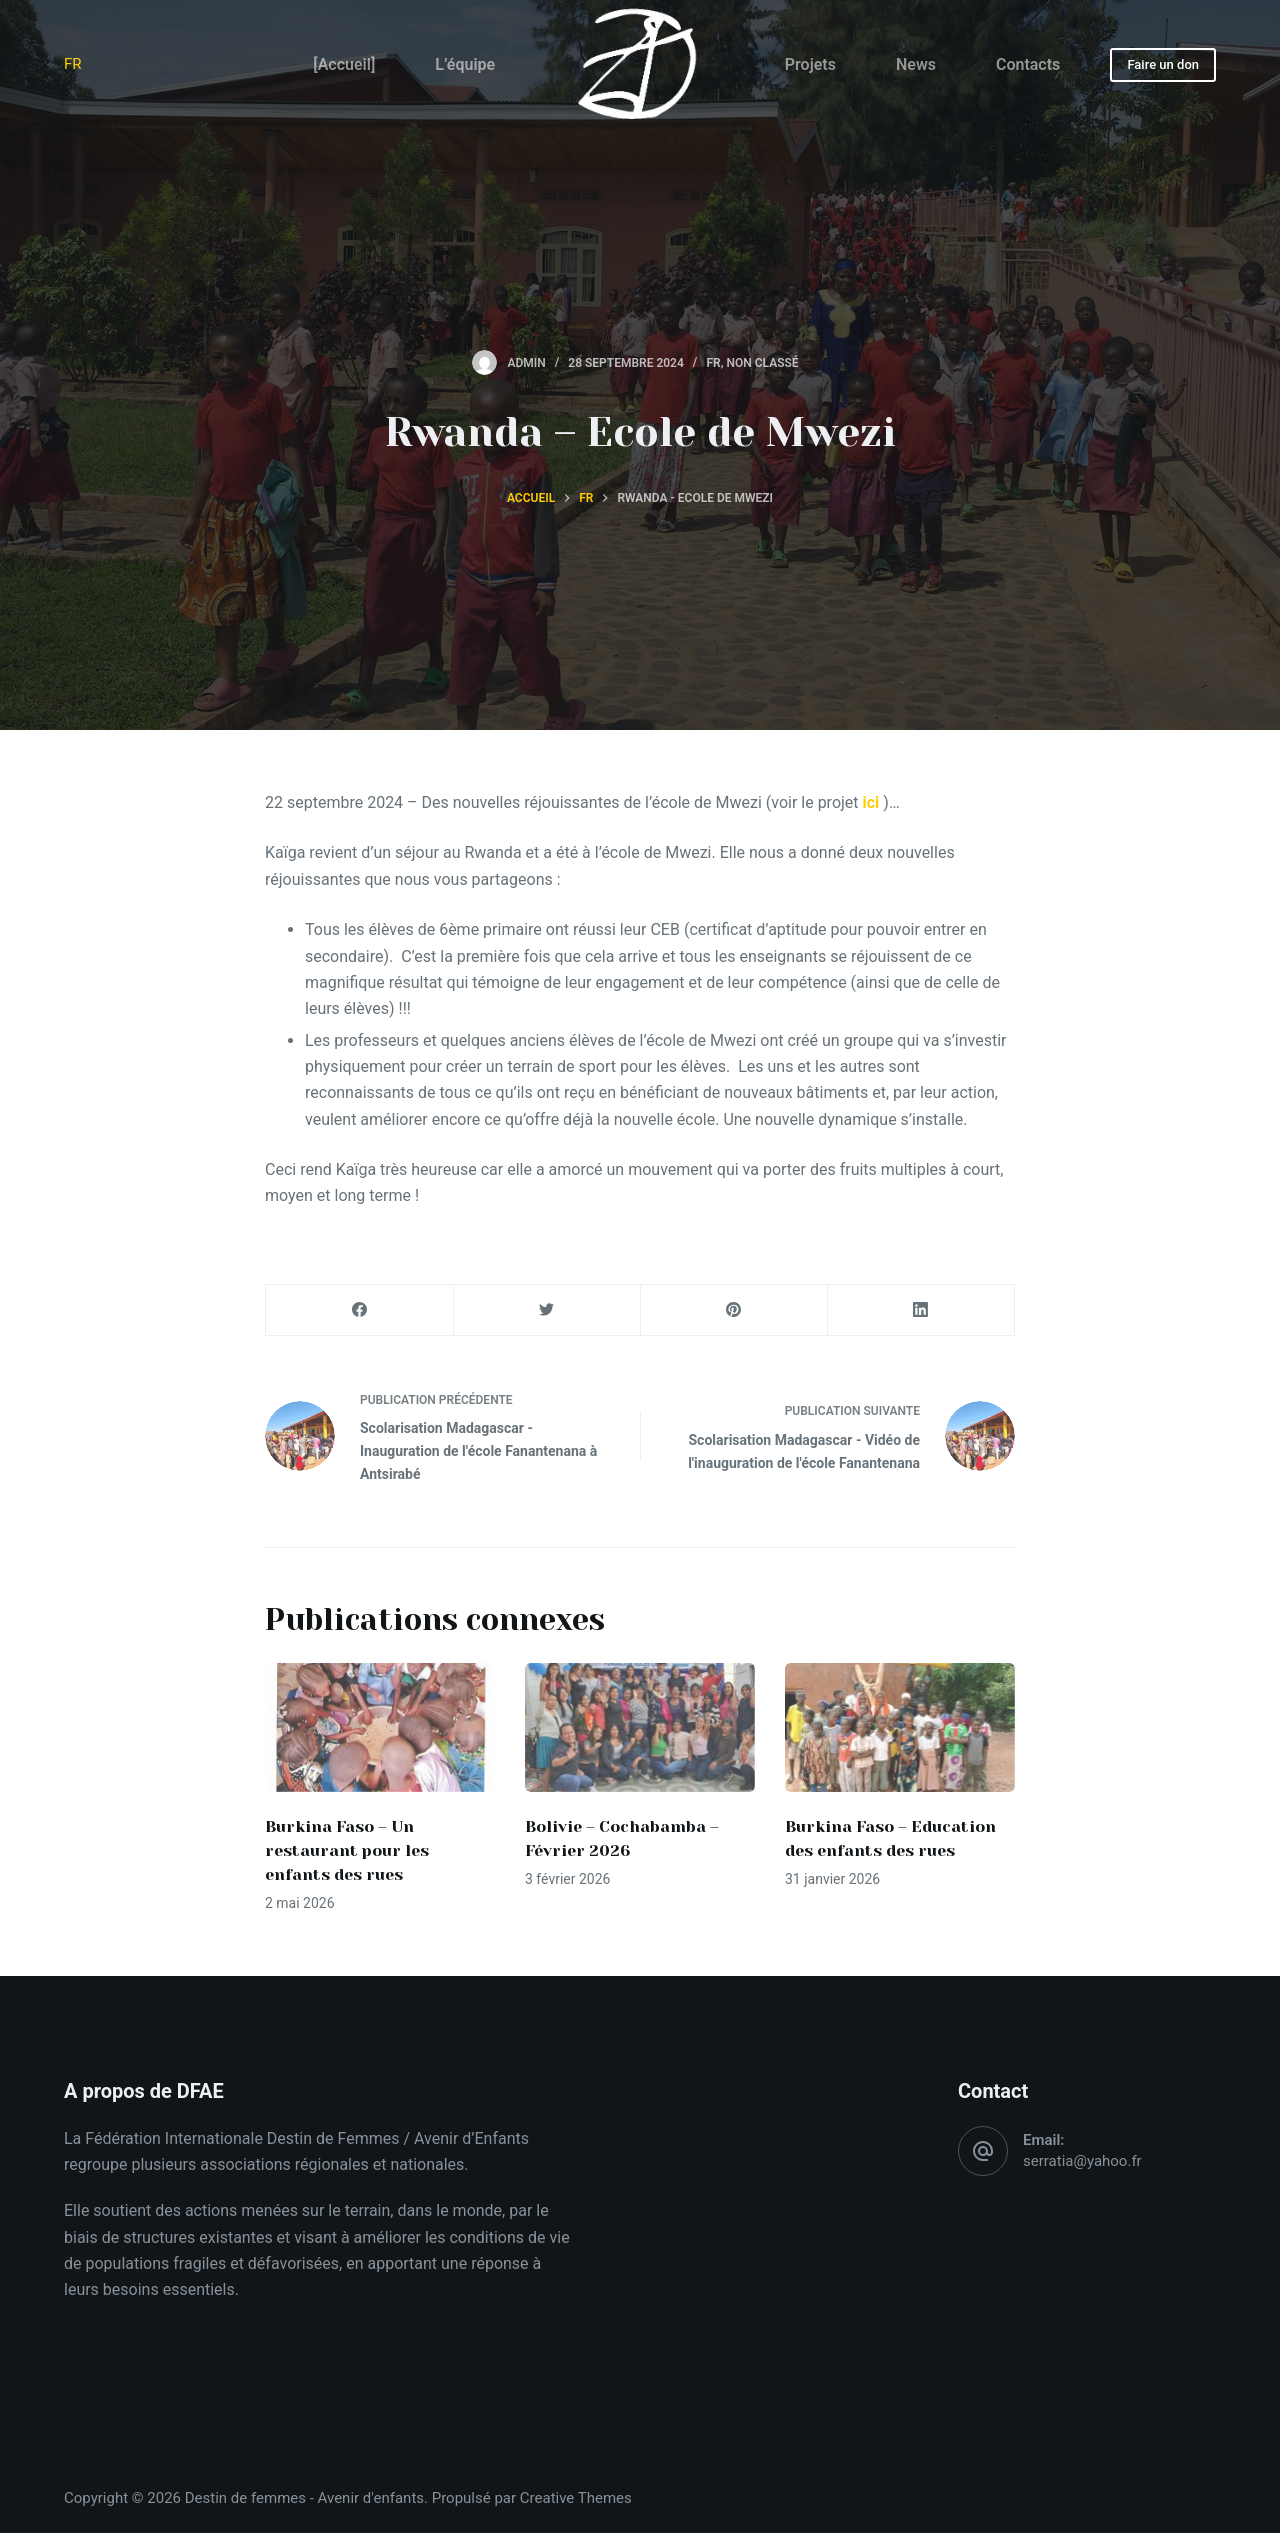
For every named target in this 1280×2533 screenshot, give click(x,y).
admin (526, 363)
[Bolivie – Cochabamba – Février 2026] (640, 1727)
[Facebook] (360, 1310)
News (916, 64)
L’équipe (465, 64)
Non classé (762, 363)
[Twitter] (547, 1310)
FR (73, 64)
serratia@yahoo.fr (1082, 2161)
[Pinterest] (734, 1310)
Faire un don (1163, 64)
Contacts (1028, 64)
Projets (810, 64)
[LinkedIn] (921, 1310)
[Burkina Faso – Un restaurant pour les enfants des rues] (380, 1727)
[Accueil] (344, 64)
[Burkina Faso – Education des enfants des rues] (900, 1727)
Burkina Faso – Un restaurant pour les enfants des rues (347, 1850)
